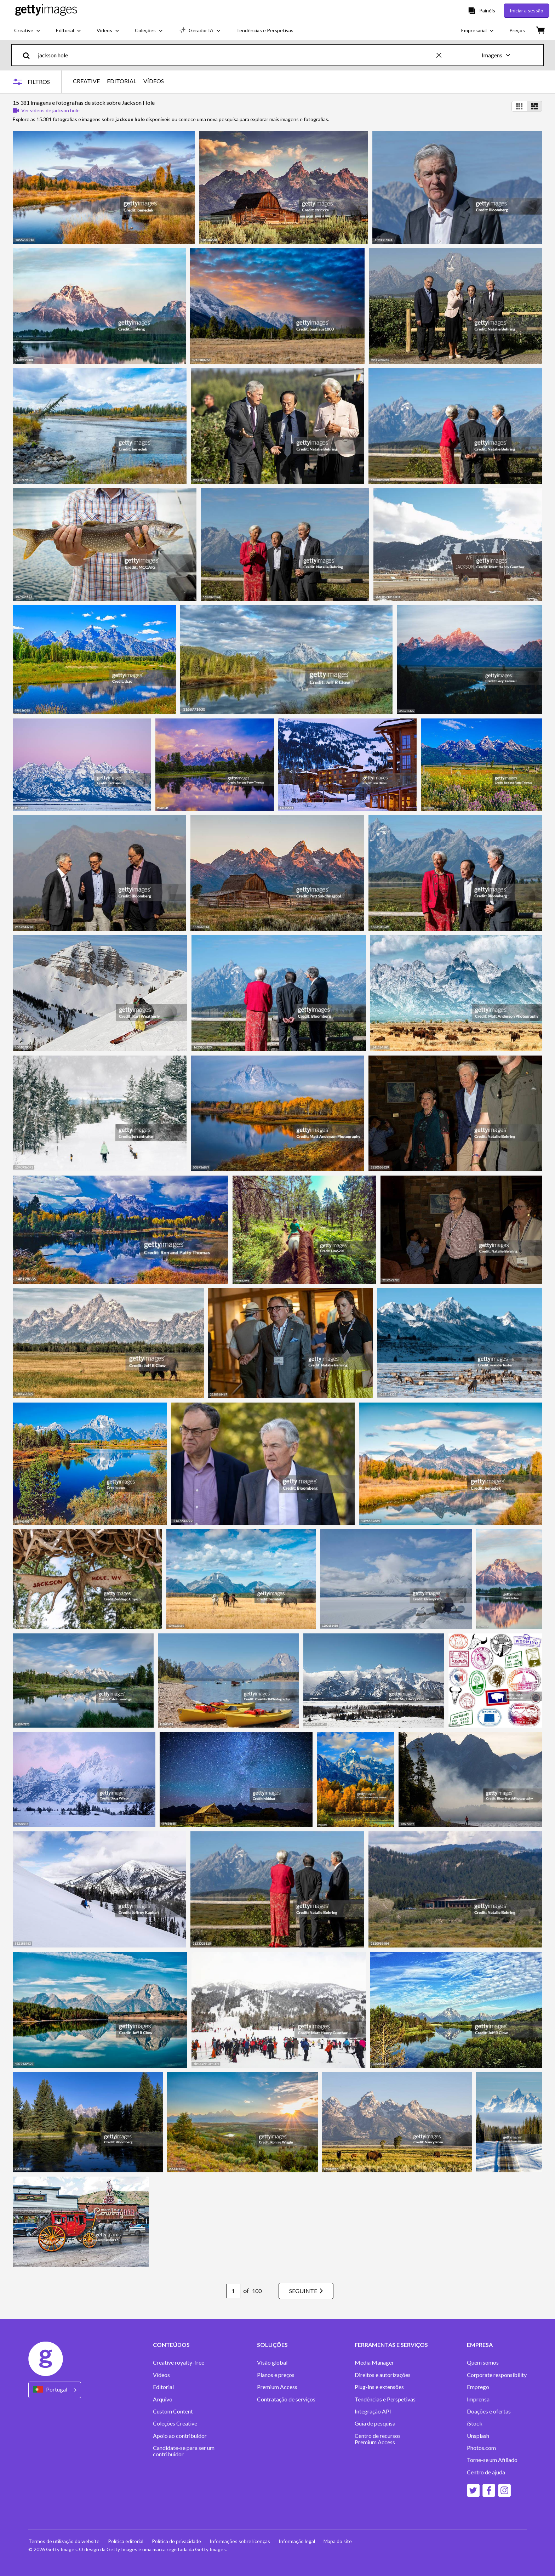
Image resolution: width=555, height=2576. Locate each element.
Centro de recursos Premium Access (378, 2439)
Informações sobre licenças (240, 2541)
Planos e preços (275, 2375)
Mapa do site (338, 2541)
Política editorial (125, 2541)
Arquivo (162, 2399)
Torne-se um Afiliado (492, 2460)
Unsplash (478, 2436)
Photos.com (481, 2448)
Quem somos (483, 2362)
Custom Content (173, 2411)
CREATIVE (86, 81)
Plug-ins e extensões (379, 2387)
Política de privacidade (176, 2541)
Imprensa (478, 2399)
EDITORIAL (121, 81)
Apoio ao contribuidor (180, 2436)
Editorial (163, 2387)
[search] (29, 55)
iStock (474, 2423)
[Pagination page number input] (233, 2291)
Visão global (272, 2362)
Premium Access (277, 2387)
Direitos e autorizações (383, 2375)
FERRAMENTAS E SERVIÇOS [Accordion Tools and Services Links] (391, 2345)
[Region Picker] (54, 2390)
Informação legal (297, 2541)
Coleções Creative (175, 2423)
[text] (235, 55)
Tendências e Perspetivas (385, 2399)
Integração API (373, 2411)
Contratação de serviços (286, 2399)
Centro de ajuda (486, 2472)
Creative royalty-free (178, 2362)
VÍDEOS (153, 81)
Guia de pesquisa (375, 2423)
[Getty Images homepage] (46, 10)
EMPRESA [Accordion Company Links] (480, 2345)
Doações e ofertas (489, 2411)
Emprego (478, 2387)
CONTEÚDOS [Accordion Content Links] (171, 2345)
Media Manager (374, 2362)
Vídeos (161, 2375)
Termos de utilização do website (63, 2541)
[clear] (442, 55)
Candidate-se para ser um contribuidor (183, 2451)
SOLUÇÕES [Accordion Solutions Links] (272, 2345)
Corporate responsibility (497, 2375)
